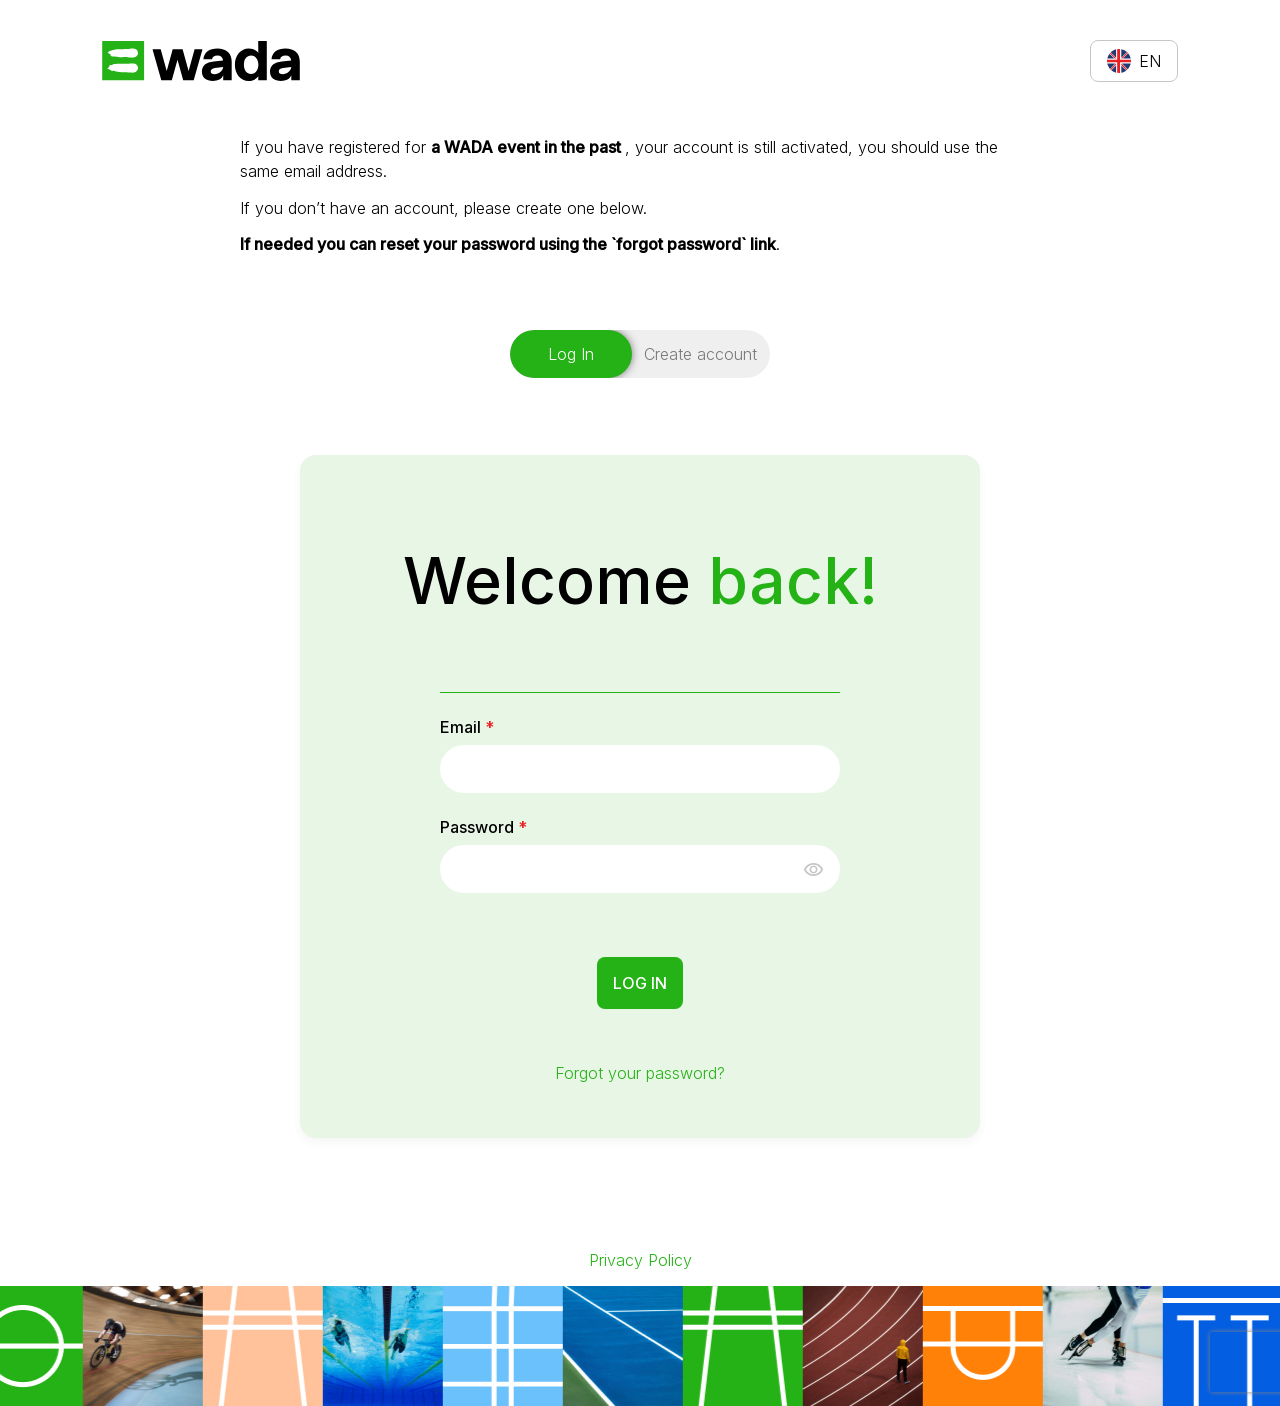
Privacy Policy (640, 1260)
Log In (640, 983)
